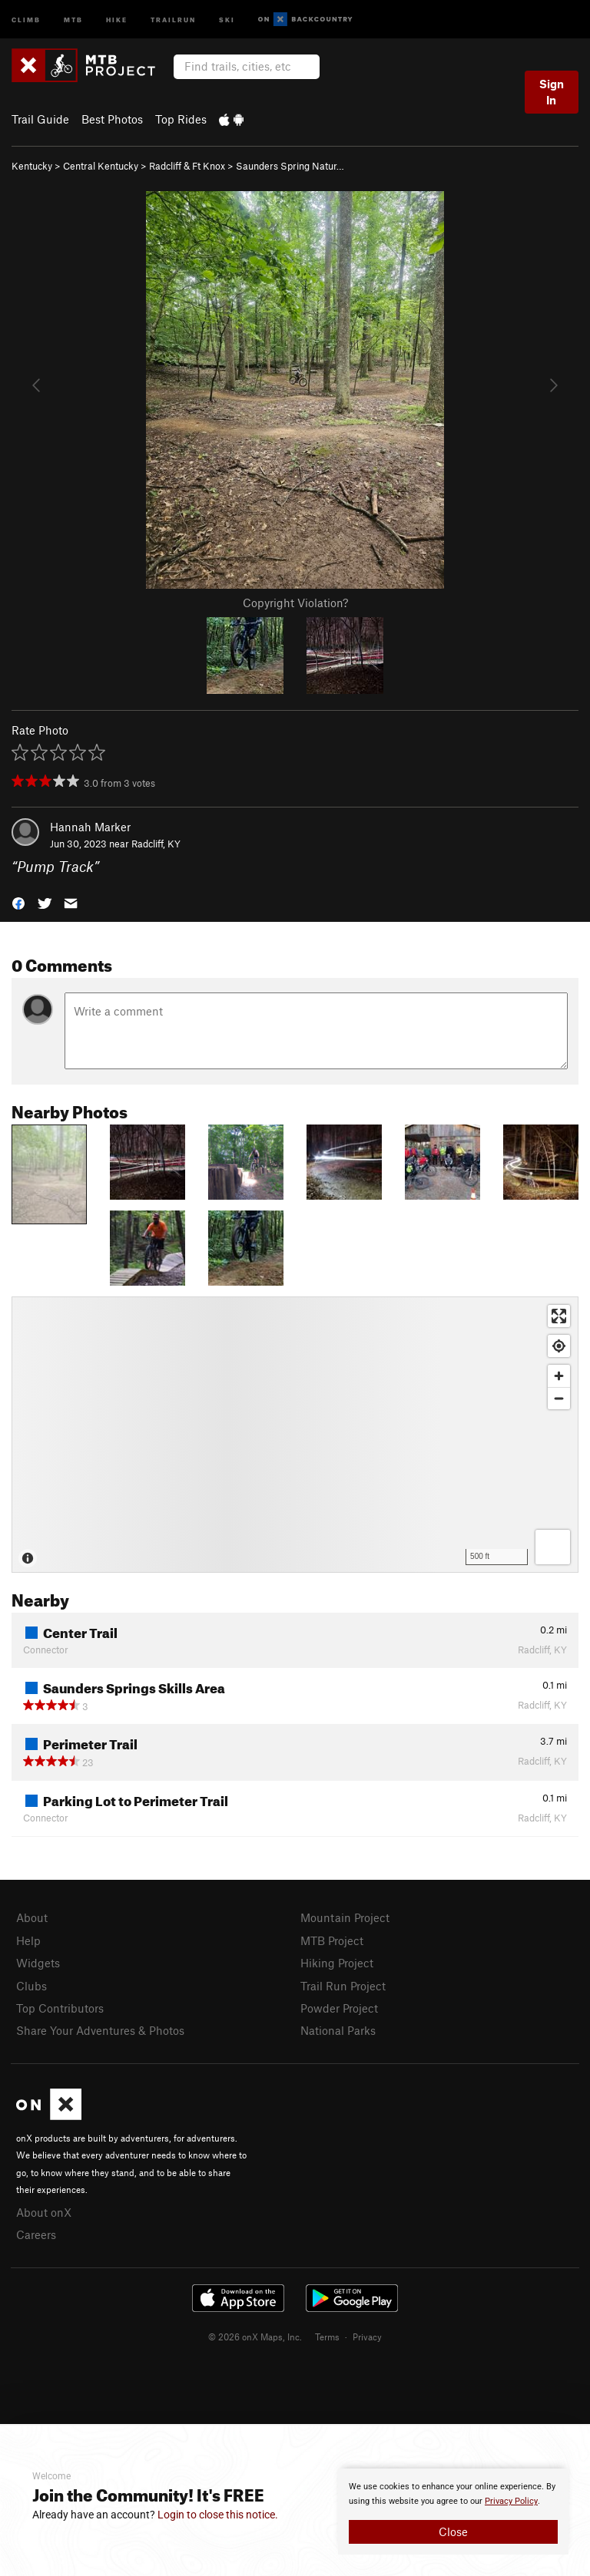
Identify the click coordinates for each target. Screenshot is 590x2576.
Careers (36, 2234)
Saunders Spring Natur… (290, 166)
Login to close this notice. (217, 2514)
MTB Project (331, 1940)
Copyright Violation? (295, 602)
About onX (43, 2212)
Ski (227, 19)
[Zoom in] (559, 1376)
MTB (73, 19)
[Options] (552, 1547)
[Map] (295, 1434)
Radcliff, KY (156, 843)
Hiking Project (336, 1963)
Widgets (38, 1963)
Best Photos (112, 119)
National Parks (338, 2030)
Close (453, 2531)
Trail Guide (40, 119)
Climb (26, 19)
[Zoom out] (559, 1398)
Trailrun (173, 19)
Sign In (551, 92)
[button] (18, 902)
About (32, 1917)
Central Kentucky (100, 166)
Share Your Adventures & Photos (100, 2030)
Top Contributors (60, 2008)
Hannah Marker (90, 827)
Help (28, 1940)
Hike (117, 19)
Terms (327, 2336)
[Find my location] (559, 1346)
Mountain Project (344, 1917)
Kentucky (32, 166)
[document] (453, 2511)
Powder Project (339, 2008)
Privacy (367, 2336)
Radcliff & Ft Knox (187, 166)
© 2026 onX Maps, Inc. (255, 2336)
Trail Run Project (343, 1986)
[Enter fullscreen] (559, 1316)
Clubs (31, 1986)
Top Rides (181, 119)
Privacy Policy (511, 2501)
